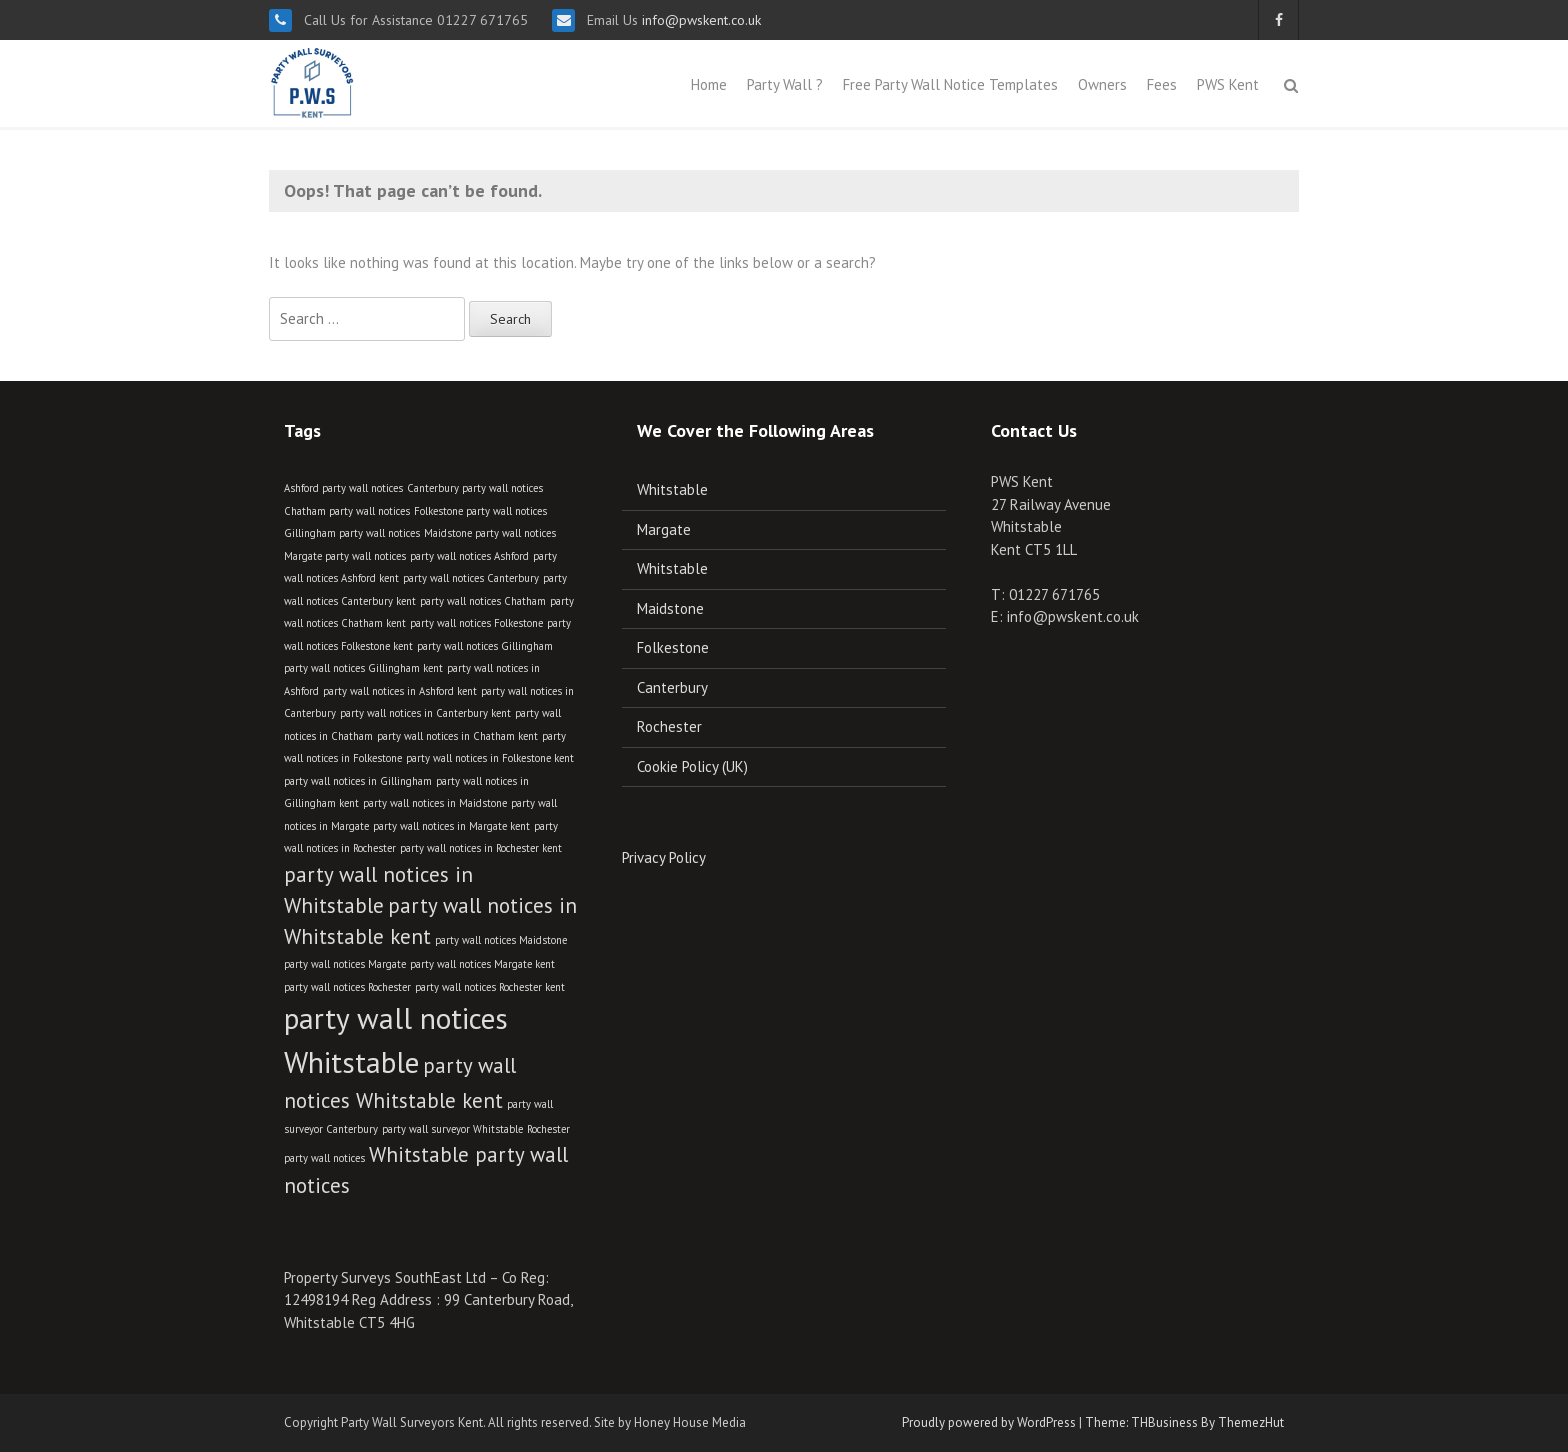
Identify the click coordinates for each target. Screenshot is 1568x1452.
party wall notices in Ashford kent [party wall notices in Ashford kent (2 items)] (400, 691)
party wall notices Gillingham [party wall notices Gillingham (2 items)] (485, 646)
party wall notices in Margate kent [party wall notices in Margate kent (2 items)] (451, 826)
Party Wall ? (785, 84)
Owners (1102, 84)
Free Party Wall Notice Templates (950, 84)
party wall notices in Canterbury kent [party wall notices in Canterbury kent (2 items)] (425, 713)
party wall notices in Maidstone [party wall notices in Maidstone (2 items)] (435, 803)
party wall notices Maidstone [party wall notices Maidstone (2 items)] (501, 940)
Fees (1162, 84)
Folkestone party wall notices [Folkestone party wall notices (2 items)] (480, 511)
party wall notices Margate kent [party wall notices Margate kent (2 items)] (482, 964)
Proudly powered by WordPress (989, 1422)
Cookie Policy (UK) (692, 766)
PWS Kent (1228, 84)
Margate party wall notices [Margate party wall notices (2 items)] (345, 556)
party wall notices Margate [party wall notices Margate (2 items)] (345, 964)
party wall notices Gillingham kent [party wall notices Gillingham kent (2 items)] (363, 668)
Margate (664, 529)
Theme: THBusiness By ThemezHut (1184, 1422)
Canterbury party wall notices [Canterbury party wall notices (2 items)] (475, 488)
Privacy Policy (664, 857)
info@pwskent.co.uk (699, 20)
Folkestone (673, 647)
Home (709, 84)
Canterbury (672, 687)
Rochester (669, 726)
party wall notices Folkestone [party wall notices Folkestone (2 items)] (476, 623)
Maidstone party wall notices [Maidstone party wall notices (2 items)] (490, 533)
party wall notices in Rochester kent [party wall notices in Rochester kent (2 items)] (481, 848)
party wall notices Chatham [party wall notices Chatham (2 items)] (483, 601)
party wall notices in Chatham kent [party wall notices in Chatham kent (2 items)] (457, 736)
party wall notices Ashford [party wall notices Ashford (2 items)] (469, 556)
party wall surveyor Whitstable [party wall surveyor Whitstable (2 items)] (452, 1129)
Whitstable (672, 489)
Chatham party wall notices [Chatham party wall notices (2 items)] (347, 511)
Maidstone (670, 608)
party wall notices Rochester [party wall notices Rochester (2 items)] (347, 987)
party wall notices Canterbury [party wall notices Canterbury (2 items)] (471, 578)
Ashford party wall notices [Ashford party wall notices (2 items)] (343, 488)
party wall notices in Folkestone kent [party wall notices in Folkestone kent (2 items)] (490, 758)
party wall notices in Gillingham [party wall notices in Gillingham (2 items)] (358, 781)
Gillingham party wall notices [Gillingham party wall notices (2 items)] (352, 533)
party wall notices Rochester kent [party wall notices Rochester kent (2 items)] (490, 987)
